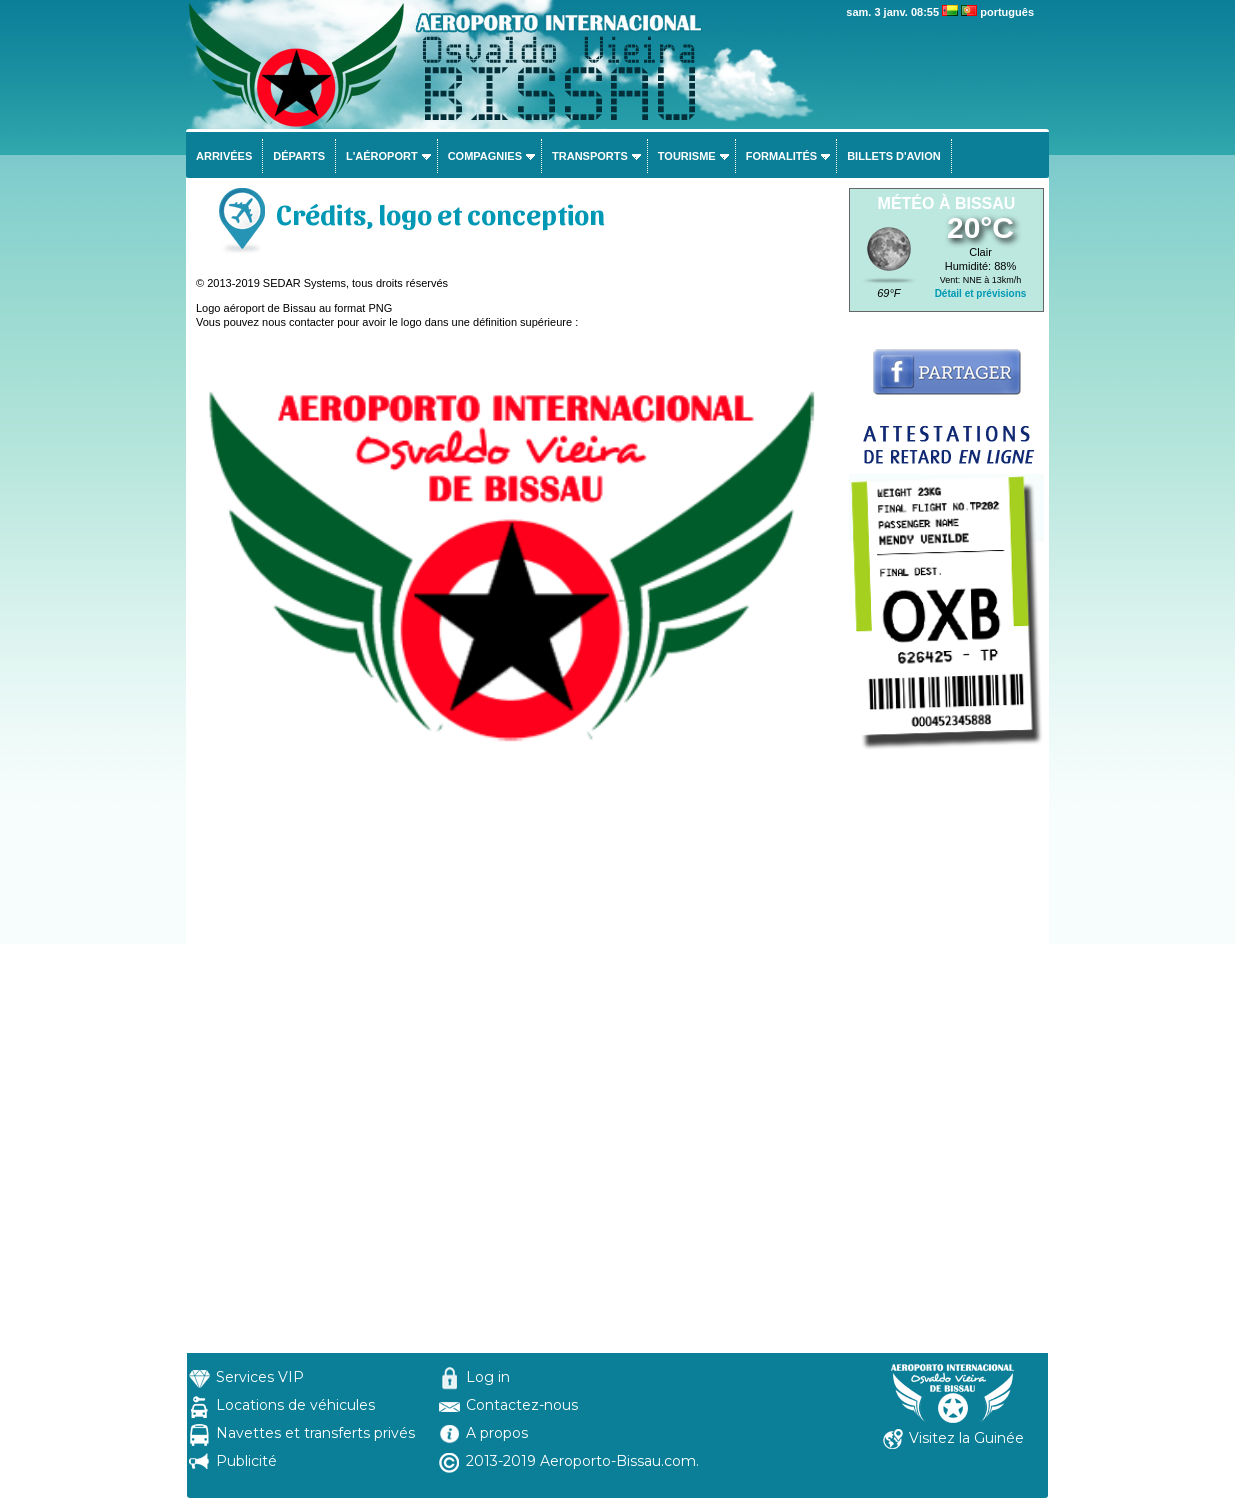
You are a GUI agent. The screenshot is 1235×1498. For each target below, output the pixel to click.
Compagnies (485, 156)
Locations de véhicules (295, 1405)
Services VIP (260, 1377)
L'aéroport (382, 156)
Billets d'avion (893, 156)
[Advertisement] (946, 1053)
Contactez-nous (522, 1405)
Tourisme (687, 156)
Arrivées (224, 156)
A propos (497, 1433)
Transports (590, 156)
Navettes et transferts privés (315, 1433)
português (1007, 12)
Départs (299, 156)
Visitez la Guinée (966, 1438)
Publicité (246, 1461)
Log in (488, 1377)
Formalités (782, 156)
